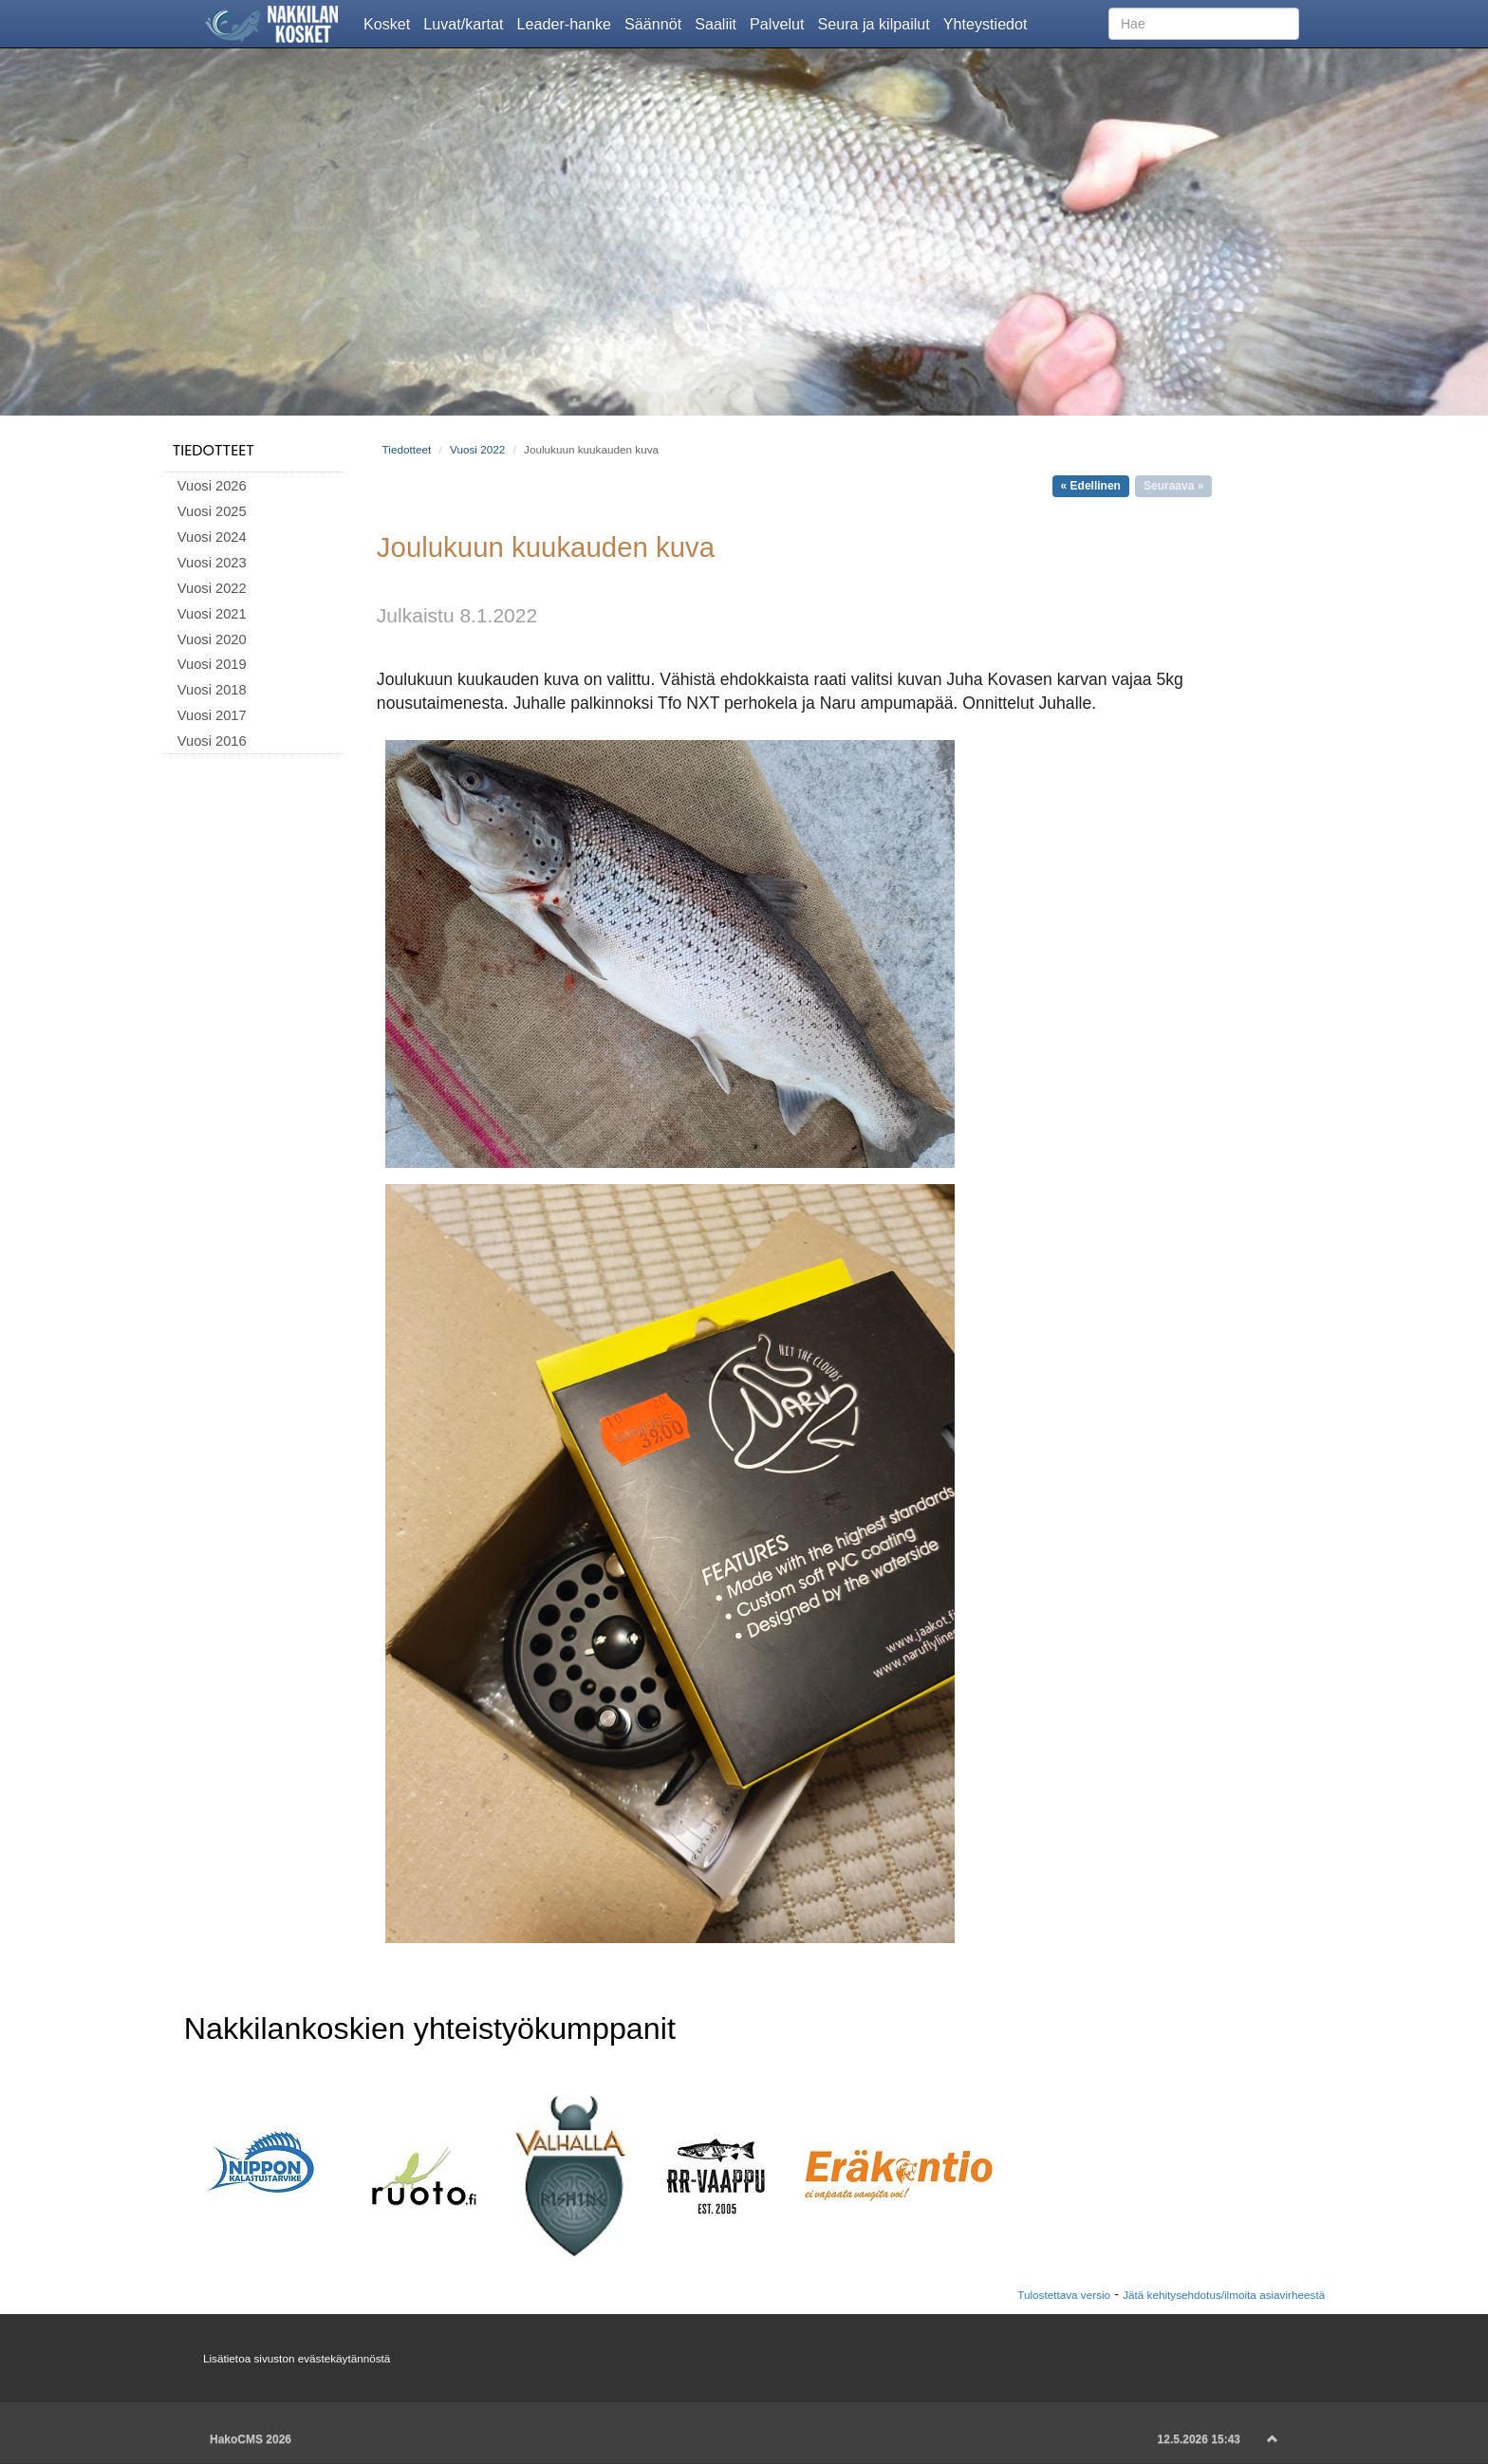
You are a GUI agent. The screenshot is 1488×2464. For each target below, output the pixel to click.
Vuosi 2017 (212, 715)
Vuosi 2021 (212, 613)
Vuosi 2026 (212, 485)
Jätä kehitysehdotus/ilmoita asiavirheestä (1224, 2294)
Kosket (390, 22)
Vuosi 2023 (212, 562)
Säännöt (656, 22)
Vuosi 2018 (212, 689)
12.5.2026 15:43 (1199, 2439)
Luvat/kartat (466, 22)
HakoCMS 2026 (250, 2439)
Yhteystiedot (988, 22)
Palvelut (780, 22)
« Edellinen (1091, 485)
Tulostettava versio (1063, 2294)
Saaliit (719, 22)
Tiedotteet (213, 450)
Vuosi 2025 (212, 511)
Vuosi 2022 (212, 588)
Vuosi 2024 (212, 537)
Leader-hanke (568, 22)
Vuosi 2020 (212, 639)
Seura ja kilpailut (876, 22)
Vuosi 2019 (212, 664)
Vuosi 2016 (212, 741)
